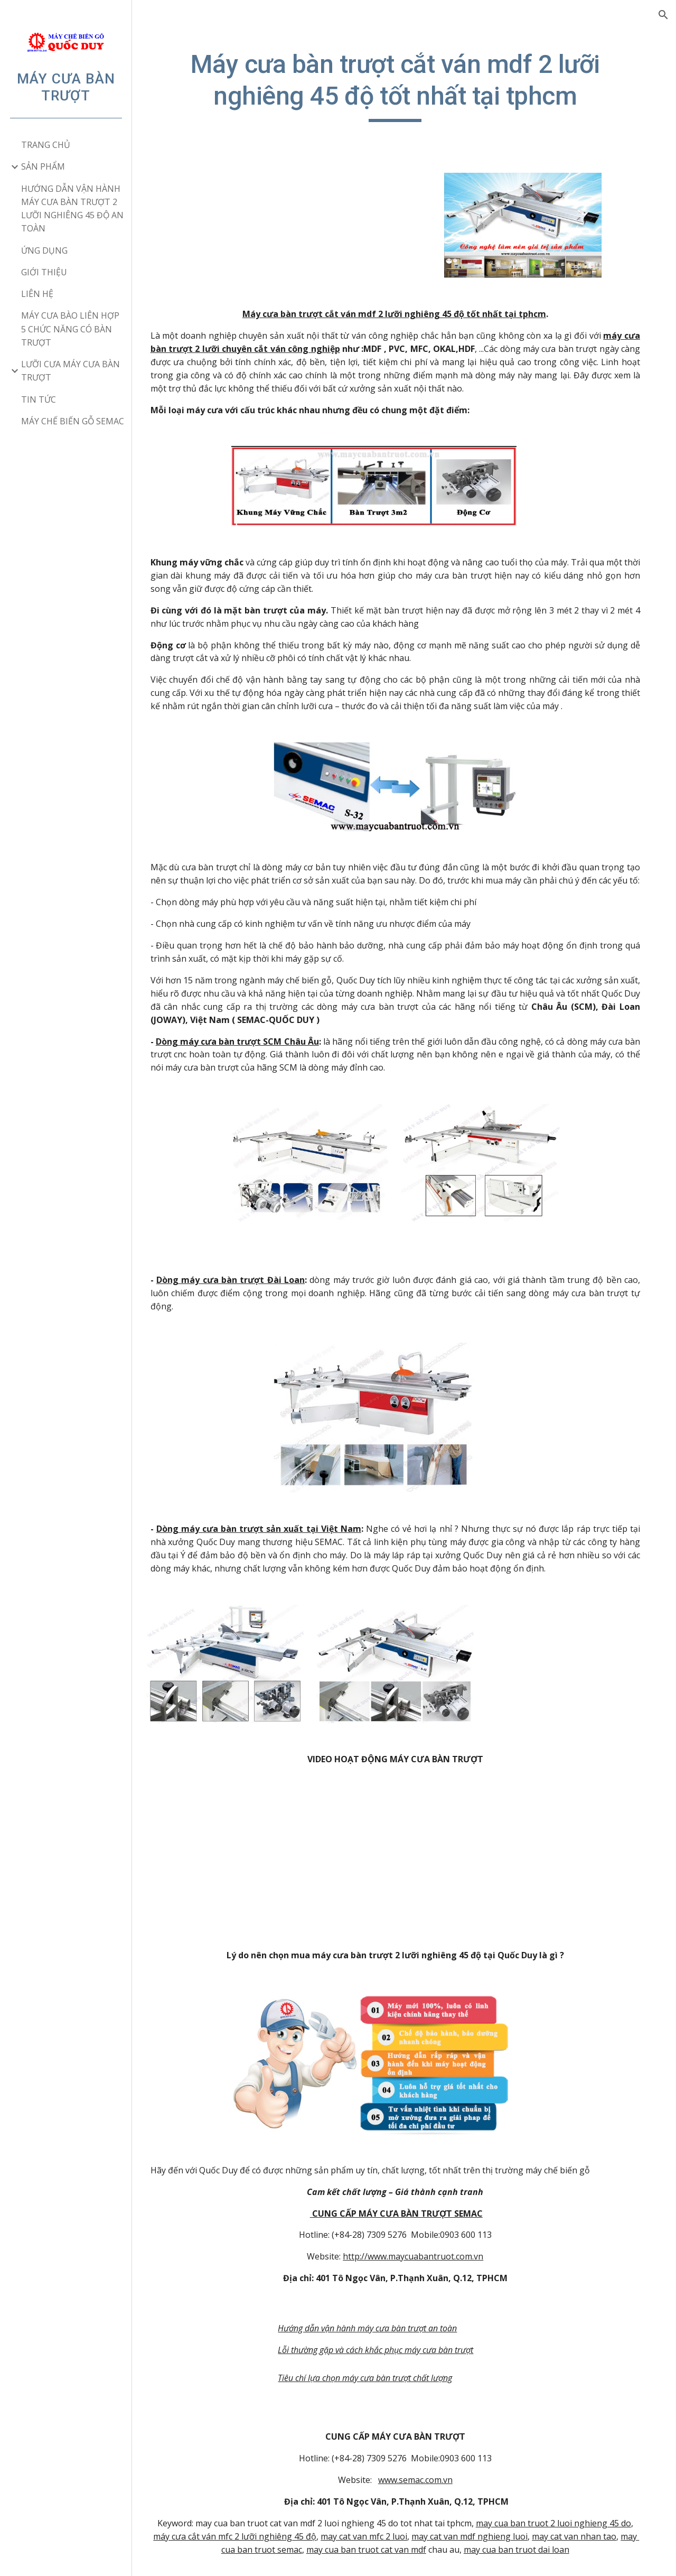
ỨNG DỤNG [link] (44, 250)
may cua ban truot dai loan (543, 2530)
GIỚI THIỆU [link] (44, 272)
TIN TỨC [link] (38, 399)
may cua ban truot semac (279, 2530)
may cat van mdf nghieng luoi (504, 2517)
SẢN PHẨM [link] (43, 166)
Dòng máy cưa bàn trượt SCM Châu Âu (254, 1045)
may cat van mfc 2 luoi (398, 2517)
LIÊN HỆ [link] (37, 294)
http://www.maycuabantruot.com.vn (422, 2238)
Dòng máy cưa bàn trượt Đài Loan (248, 1279)
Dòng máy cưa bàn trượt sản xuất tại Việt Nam (275, 1523)
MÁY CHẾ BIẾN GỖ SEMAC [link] (72, 421)
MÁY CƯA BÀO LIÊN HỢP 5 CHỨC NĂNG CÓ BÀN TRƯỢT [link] (70, 329)
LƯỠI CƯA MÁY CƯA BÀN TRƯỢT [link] (70, 370)
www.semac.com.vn (424, 2461)
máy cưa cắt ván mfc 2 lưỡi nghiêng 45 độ (269, 2517)
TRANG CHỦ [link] (45, 145)
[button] (663, 14)
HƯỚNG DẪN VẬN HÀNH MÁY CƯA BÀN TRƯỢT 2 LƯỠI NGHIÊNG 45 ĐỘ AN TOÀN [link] (72, 209)
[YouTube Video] (404, 1845)
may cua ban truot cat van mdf (393, 2530)
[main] (404, 85)
